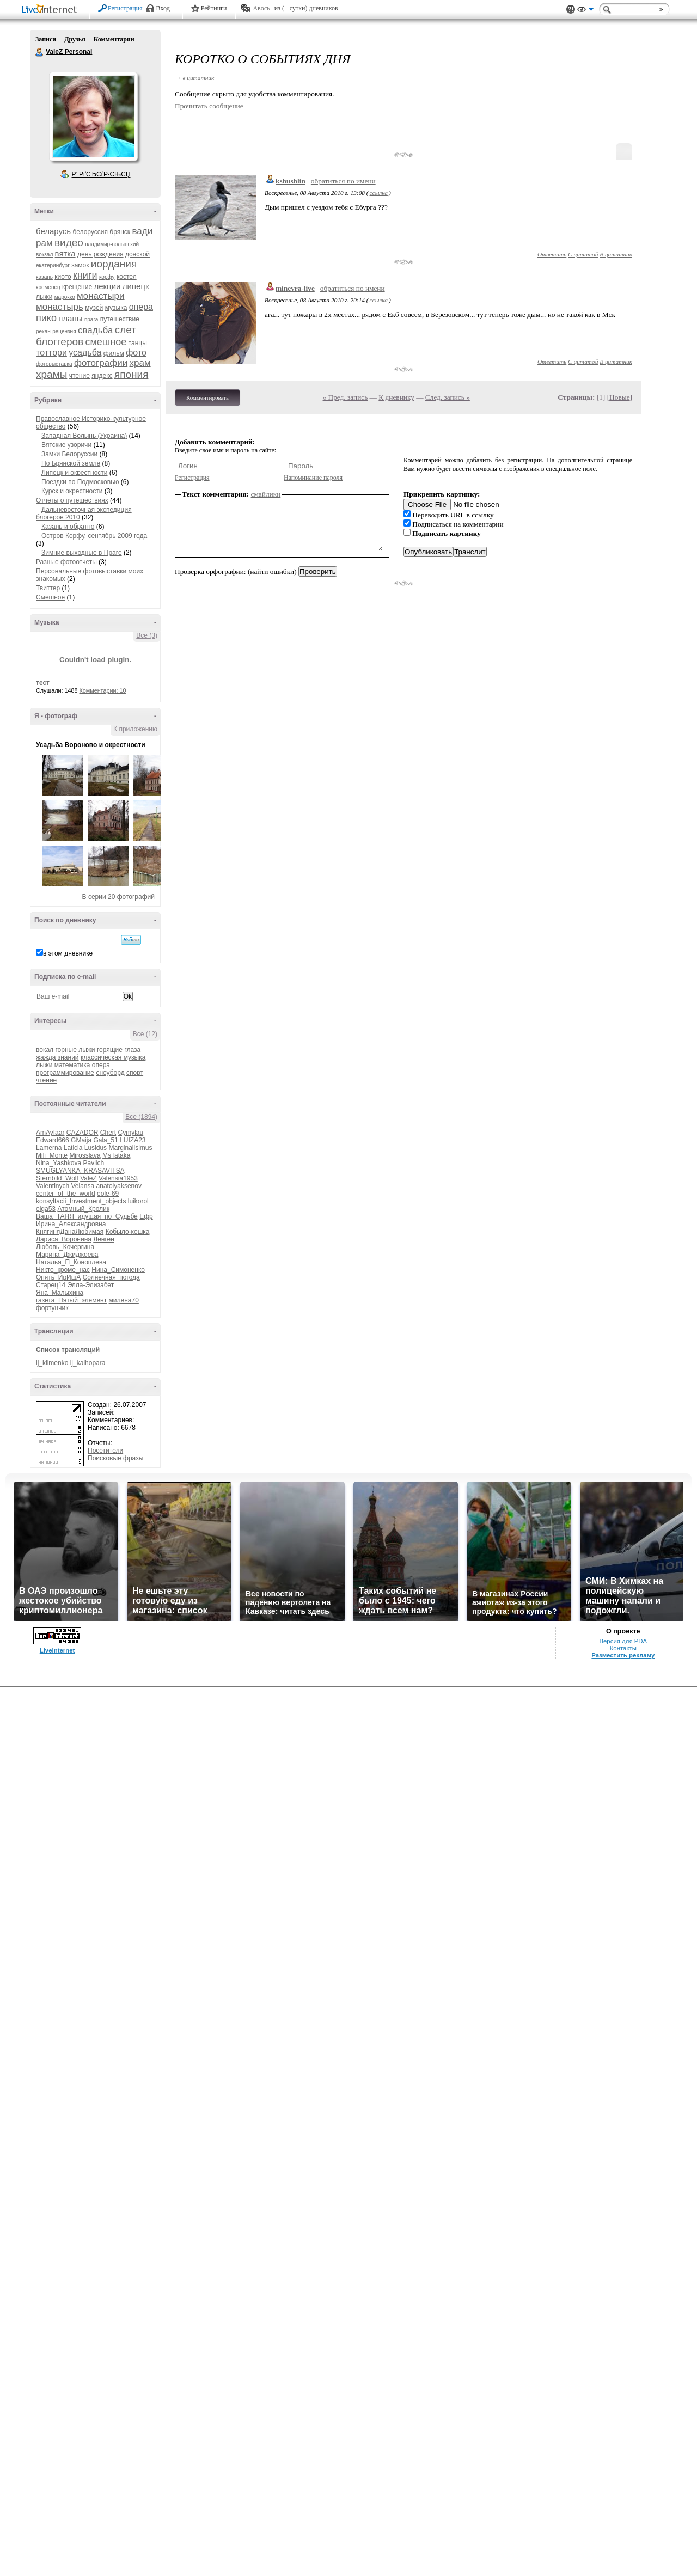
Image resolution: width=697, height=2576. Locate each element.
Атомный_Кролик (83, 1209)
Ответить (551, 254)
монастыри (100, 296)
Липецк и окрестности (74, 472)
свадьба (95, 330)
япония (131, 374)
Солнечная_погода (111, 1277)
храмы (51, 374)
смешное (105, 341)
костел (127, 276)
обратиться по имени (343, 181)
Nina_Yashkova (58, 1163)
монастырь (59, 307)
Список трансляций (68, 1350)
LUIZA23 (132, 1140)
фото (136, 352)
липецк (136, 286)
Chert (108, 1132)
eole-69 (108, 1193)
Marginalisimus (130, 1148)
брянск (119, 232)
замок (80, 265)
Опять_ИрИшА (58, 1277)
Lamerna (49, 1148)
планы (70, 318)
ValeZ (88, 1178)
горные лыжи (75, 1050)
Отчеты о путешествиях (72, 500)
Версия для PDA (623, 1641)
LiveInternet (51, 10)
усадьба (85, 352)
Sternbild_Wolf (57, 1178)
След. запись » (447, 397)
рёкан (43, 331)
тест (43, 683)
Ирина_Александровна (71, 1224)
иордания (114, 264)
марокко (64, 297)
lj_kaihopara (88, 1363)
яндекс (101, 376)
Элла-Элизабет (91, 1285)
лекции (107, 286)
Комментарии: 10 (103, 690)
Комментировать (207, 397)
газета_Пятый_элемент (71, 1300)
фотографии (100, 363)
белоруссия (90, 232)
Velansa (83, 1186)
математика (72, 1065)
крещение (77, 287)
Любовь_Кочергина (65, 1247)
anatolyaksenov (119, 1186)
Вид (585, 11)
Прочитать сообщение (209, 106)
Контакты (623, 1648)
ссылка (379, 192)
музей (94, 307)
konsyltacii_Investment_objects (81, 1201)
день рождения (100, 254)
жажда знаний (57, 1057)
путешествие (119, 319)
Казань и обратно (67, 526)
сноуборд (110, 1072)
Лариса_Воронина (63, 1239)
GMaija (81, 1140)
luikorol (138, 1201)
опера (141, 306)
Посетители (105, 1450)
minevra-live (295, 288)
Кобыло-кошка (128, 1231)
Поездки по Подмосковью (80, 482)
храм (140, 363)
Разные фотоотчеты (66, 562)
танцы (138, 343)
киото (62, 276)
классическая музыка (113, 1057)
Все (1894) (141, 1117)
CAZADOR (82, 1132)
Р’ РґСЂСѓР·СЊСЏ (101, 174)
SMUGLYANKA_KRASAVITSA (80, 1170)
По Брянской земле (70, 463)
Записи (45, 39)
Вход (163, 8)
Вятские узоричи (66, 445)
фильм (113, 353)
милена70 (124, 1300)
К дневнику (396, 397)
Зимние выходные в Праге (81, 552)
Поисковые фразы (115, 1458)
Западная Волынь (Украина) (84, 435)
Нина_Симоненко (118, 1270)
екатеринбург (53, 265)
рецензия (64, 331)
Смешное (50, 597)
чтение (79, 376)
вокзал (44, 255)
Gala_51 (105, 1140)
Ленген (103, 1239)
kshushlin (290, 181)
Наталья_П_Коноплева (71, 1262)
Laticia (73, 1148)
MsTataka (116, 1155)
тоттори (51, 352)
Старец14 (50, 1285)
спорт (134, 1072)
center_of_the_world (65, 1193)
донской (137, 254)
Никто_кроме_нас (63, 1270)
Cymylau (131, 1132)
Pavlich (94, 1163)
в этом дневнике (68, 953)
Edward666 (52, 1140)
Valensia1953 (118, 1178)
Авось (261, 8)
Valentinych (52, 1186)
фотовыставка (54, 364)
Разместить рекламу (623, 1655)
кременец (48, 287)
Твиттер (48, 588)
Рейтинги (214, 8)
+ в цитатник (195, 78)
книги (85, 275)
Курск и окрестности (71, 491)
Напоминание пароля (313, 477)
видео (68, 242)
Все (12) (145, 1034)
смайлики (266, 494)
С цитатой (583, 254)
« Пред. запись (345, 397)
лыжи (44, 297)
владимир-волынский (112, 244)
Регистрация (125, 8)
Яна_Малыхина (59, 1292)
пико (46, 318)
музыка (116, 307)
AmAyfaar (50, 1132)
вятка (65, 253)
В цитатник (616, 254)
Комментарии (114, 39)
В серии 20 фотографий (118, 897)
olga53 (46, 1209)
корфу (107, 277)
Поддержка (570, 9)
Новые (619, 397)
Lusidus (95, 1148)
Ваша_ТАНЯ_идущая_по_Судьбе (87, 1216)
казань (44, 277)
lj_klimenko (52, 1363)
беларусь (53, 231)
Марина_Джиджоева (67, 1254)
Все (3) (146, 635)
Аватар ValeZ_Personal (93, 116)
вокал (44, 1050)
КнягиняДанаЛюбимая (69, 1231)
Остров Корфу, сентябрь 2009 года (94, 536)
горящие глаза (118, 1050)
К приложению (135, 729)
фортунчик (52, 1308)
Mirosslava (84, 1155)
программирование (65, 1072)
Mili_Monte (52, 1155)
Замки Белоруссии (69, 454)
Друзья (74, 39)
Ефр (146, 1216)
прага (91, 319)
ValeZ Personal (39, 52)
